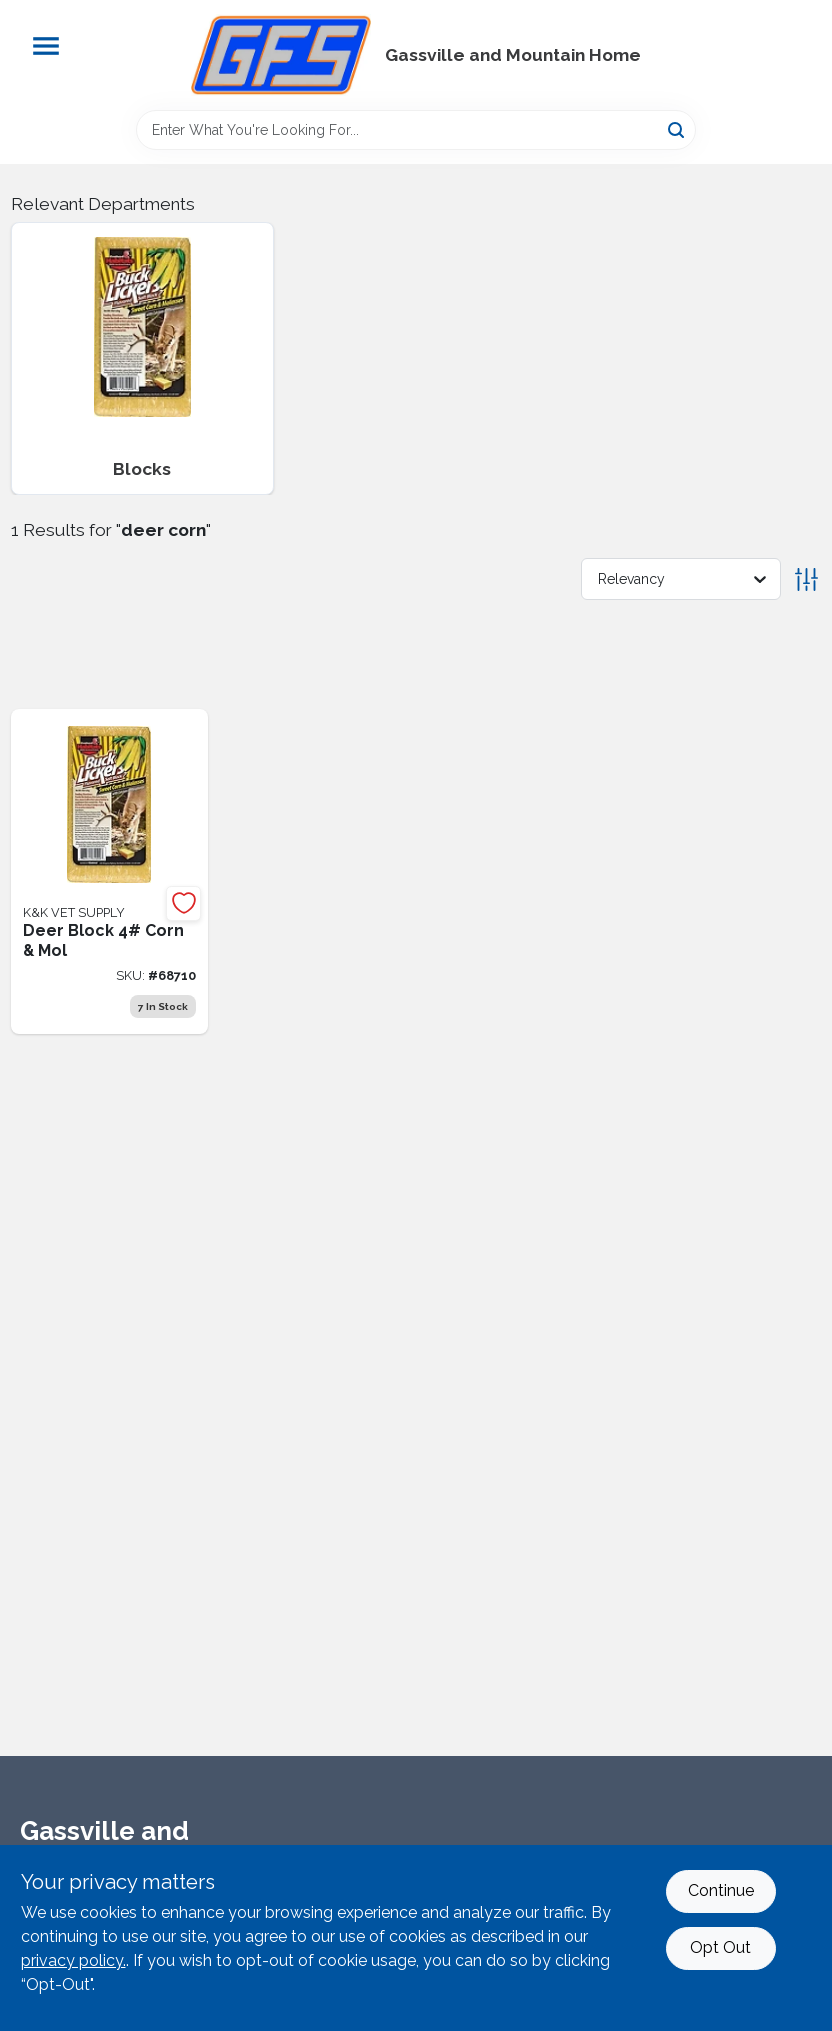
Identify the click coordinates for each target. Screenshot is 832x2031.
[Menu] (46, 46)
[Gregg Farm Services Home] (281, 55)
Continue (721, 1890)
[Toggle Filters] (806, 579)
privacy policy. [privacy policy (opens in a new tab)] (73, 1960)
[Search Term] (416, 130)
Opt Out (720, 1947)
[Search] (677, 128)
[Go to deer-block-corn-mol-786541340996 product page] (110, 872)
